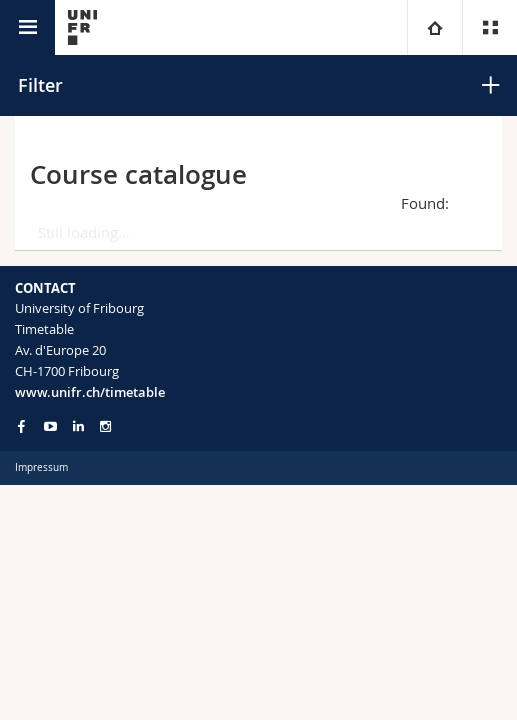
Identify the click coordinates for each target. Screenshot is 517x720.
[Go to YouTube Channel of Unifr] (50, 426)
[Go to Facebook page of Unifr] (21, 426)
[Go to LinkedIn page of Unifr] (78, 426)
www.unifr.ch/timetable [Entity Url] (90, 392)
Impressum (41, 467)
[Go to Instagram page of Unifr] (105, 426)
